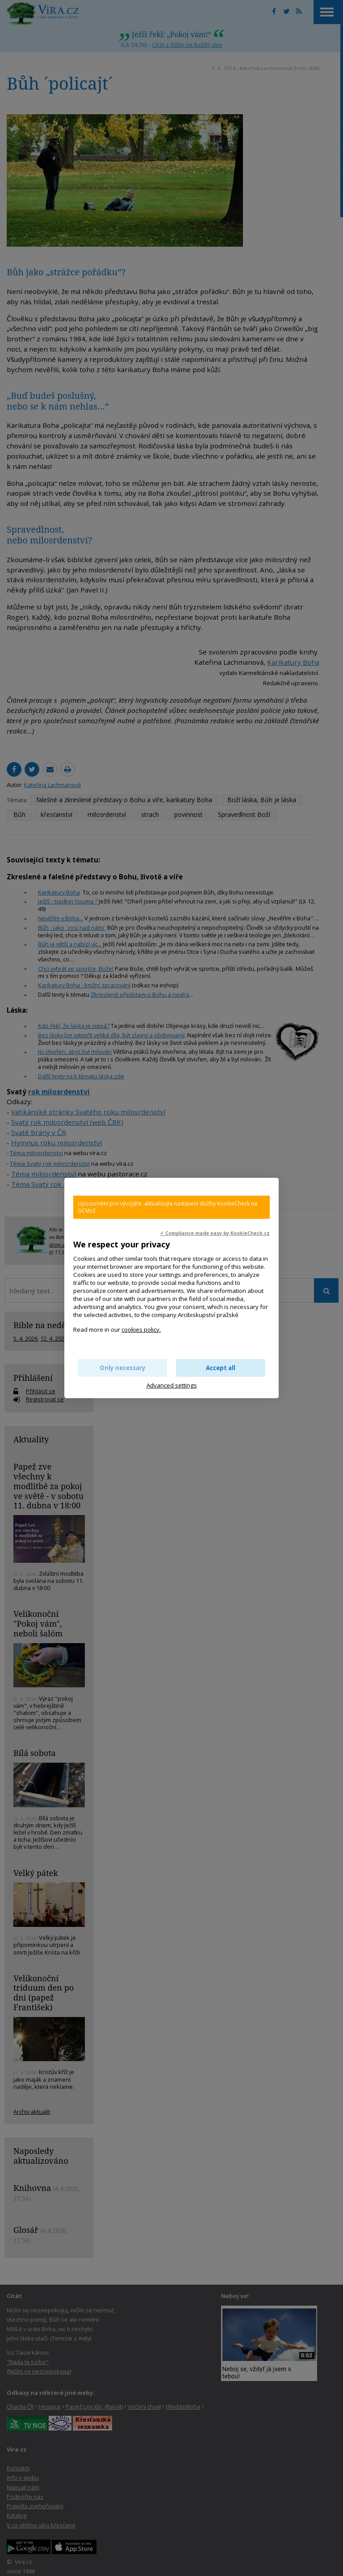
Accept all (220, 1368)
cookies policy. (141, 1329)
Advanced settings (171, 1385)
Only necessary (123, 1368)
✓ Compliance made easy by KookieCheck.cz (215, 1233)
